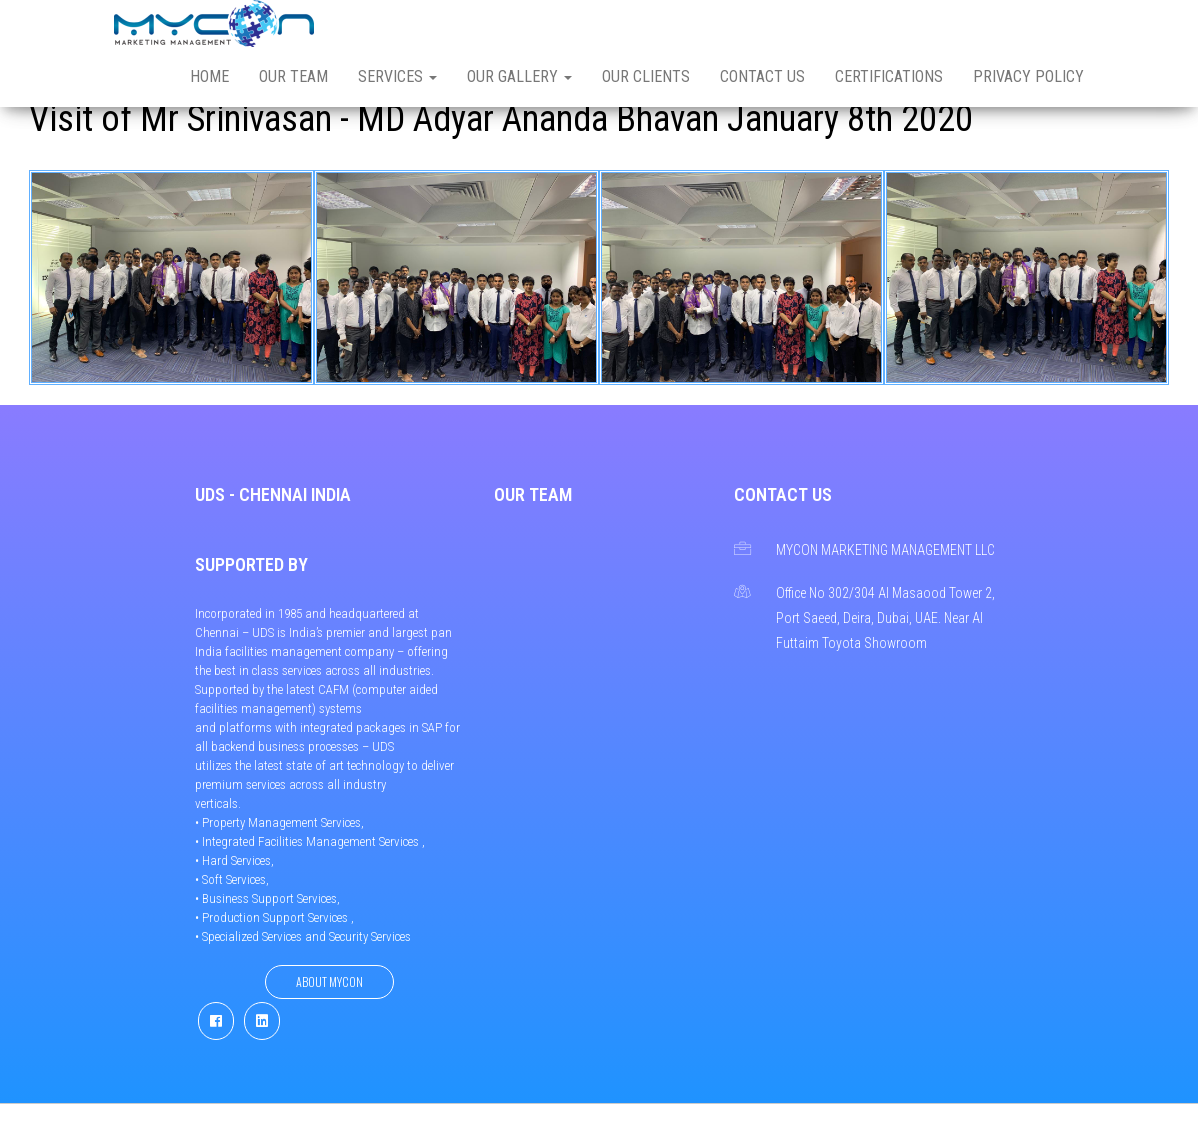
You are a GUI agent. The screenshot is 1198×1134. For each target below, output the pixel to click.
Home (209, 76)
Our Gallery (519, 76)
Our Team (293, 76)
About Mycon (329, 981)
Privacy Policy (1028, 76)
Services (397, 76)
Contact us (762, 76)
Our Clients (646, 76)
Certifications (889, 76)
